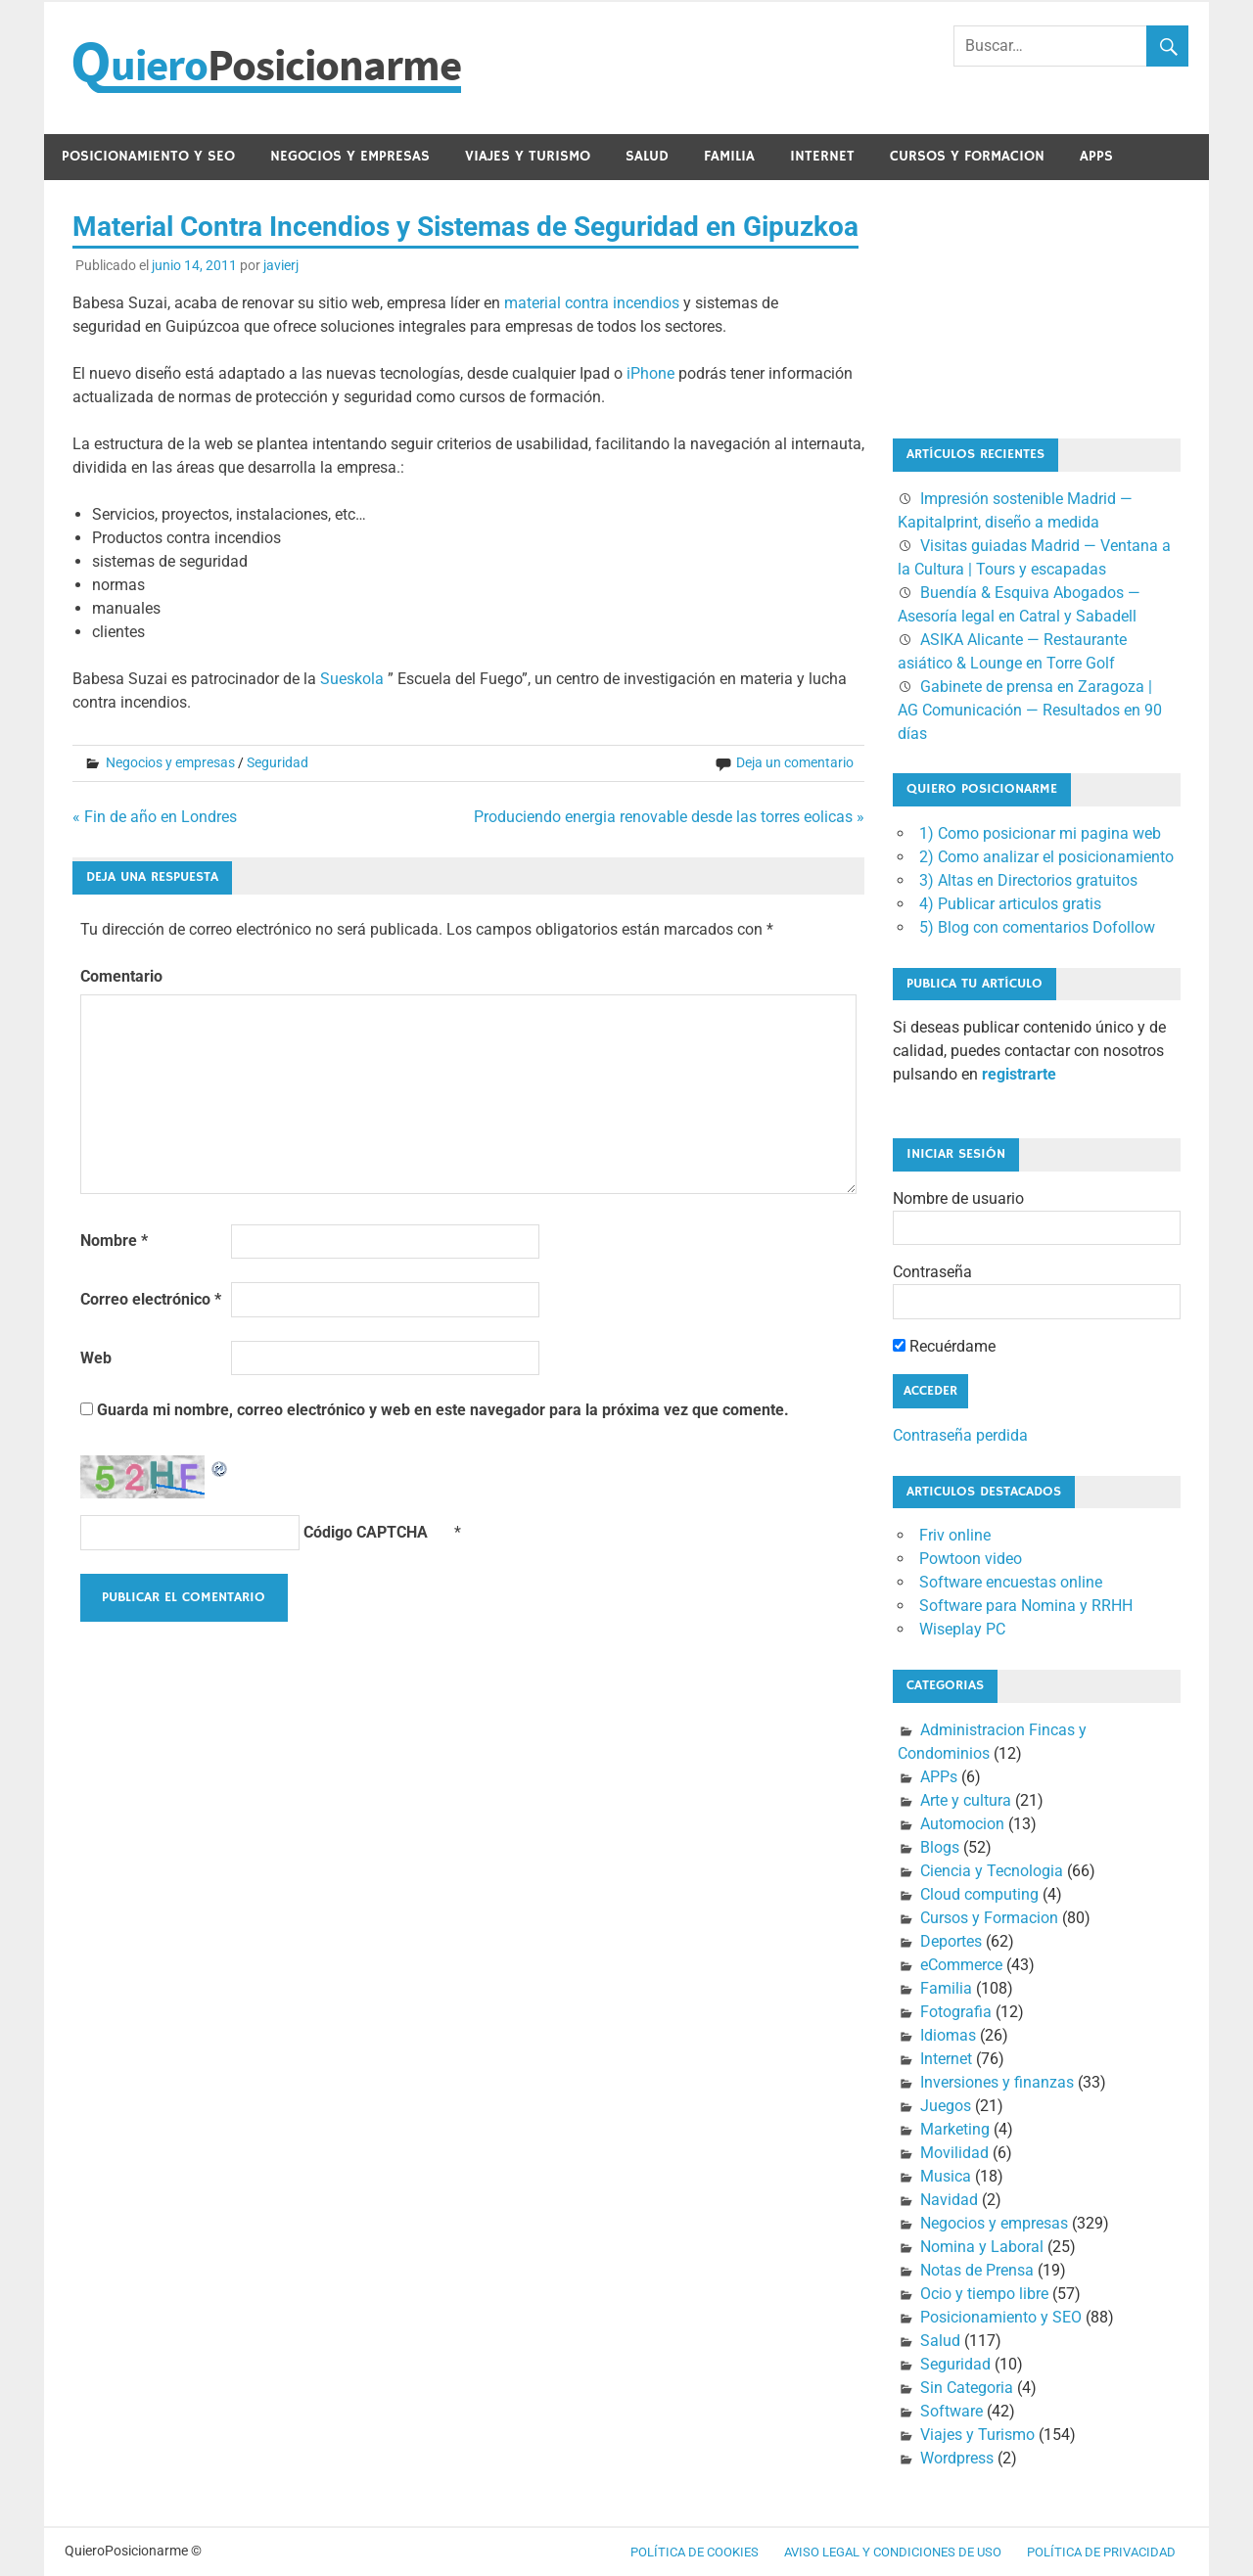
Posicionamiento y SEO (148, 156)
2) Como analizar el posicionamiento (1046, 857)
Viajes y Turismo (527, 156)
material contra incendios (591, 303)
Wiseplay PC (962, 1629)
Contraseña (932, 1272)
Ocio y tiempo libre (984, 2293)
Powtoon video (970, 1558)
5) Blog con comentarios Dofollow (1037, 927)
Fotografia (956, 2011)
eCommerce (961, 1964)
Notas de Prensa (977, 2270)
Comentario (121, 976)
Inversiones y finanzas (997, 2082)
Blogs (939, 1847)
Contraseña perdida (960, 1435)
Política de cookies (694, 2552)
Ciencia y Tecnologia (991, 1871)
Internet (822, 156)
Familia (729, 156)
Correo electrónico (150, 1299)
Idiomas (948, 2035)
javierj (281, 265)
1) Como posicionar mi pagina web (1040, 833)
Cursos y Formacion (967, 156)
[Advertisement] (991, 305)
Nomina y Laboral (982, 2246)
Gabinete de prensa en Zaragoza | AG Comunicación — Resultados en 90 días (1030, 710)
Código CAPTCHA (365, 1532)
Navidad (949, 2199)
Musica (945, 2176)
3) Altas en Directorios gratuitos (1028, 880)
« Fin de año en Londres (154, 816)
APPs (1096, 156)
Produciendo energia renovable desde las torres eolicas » (669, 816)
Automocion (962, 1824)
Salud (647, 156)
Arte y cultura (965, 1800)
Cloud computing (979, 1894)
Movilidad (954, 2152)
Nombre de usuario (958, 1198)
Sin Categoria (966, 2387)
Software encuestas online (1010, 1582)
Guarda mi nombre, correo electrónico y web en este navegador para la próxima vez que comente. (443, 1410)
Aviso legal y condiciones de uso (892, 2552)
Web (96, 1358)
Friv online (955, 1535)
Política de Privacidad (1101, 2552)
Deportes (951, 1941)
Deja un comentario (795, 762)
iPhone (650, 373)
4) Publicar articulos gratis (1010, 904)
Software (951, 2411)
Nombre (114, 1240)
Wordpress (957, 2458)
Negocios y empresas (350, 156)
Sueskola (352, 678)
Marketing (955, 2129)
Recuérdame (944, 1346)
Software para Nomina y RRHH (1026, 1605)
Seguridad (277, 762)
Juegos (945, 2105)
